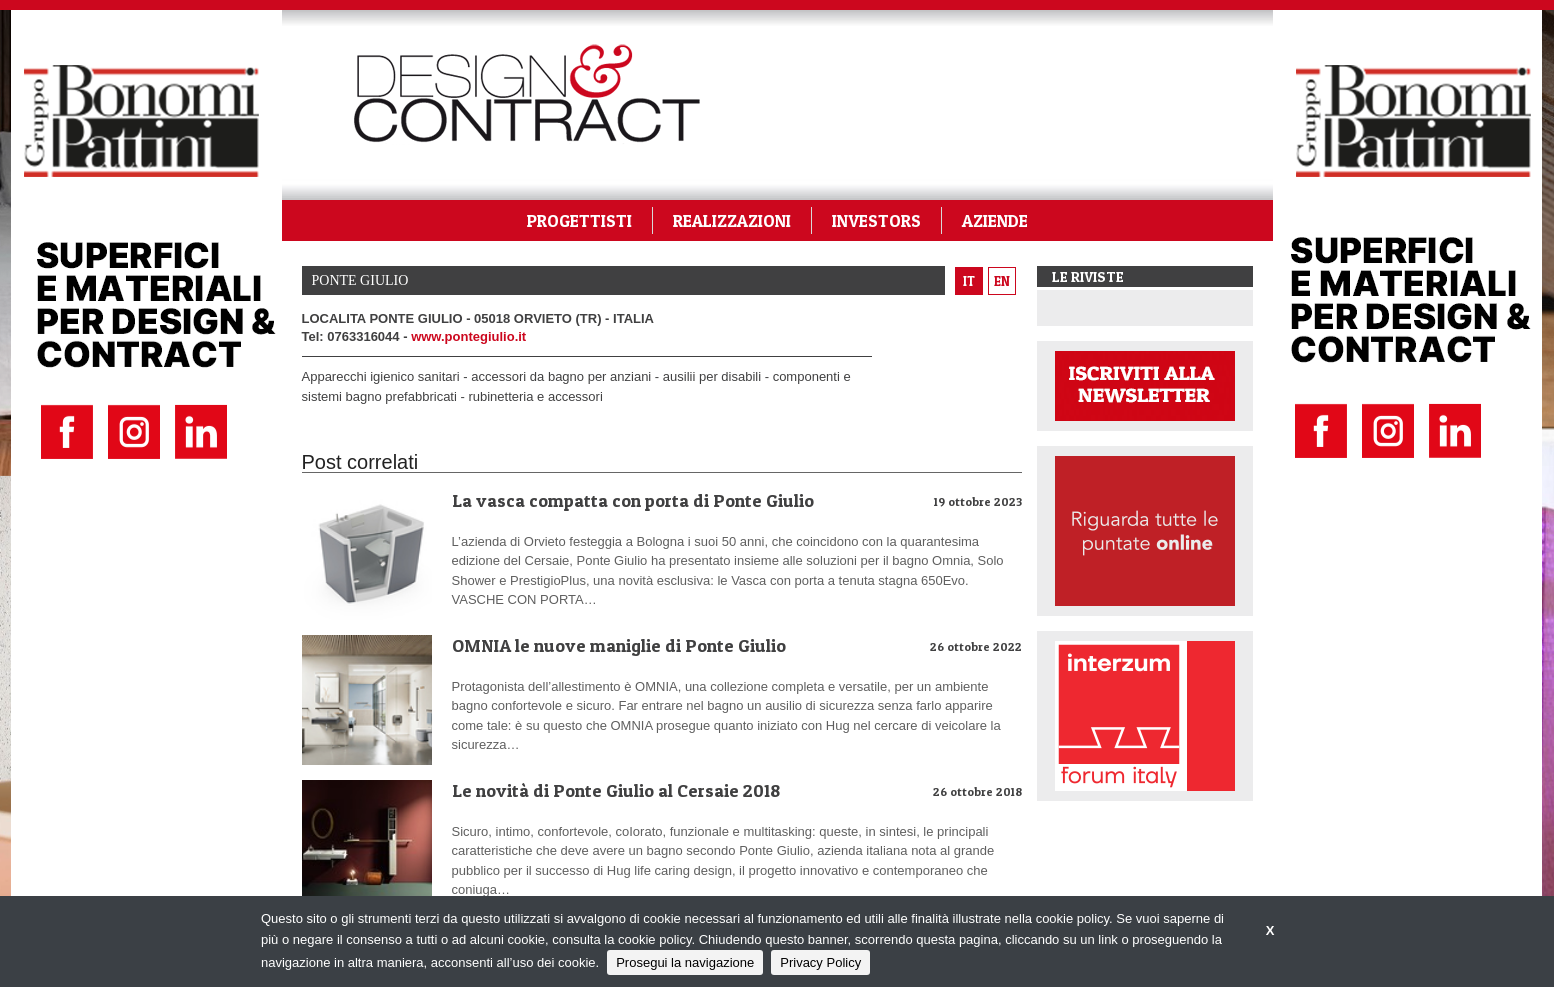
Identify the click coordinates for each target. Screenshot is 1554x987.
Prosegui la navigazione (685, 962)
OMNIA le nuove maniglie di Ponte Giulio (619, 645)
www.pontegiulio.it (468, 336)
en (1002, 281)
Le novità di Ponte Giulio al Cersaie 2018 (616, 790)
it (969, 281)
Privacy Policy (820, 962)
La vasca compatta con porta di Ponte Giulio (633, 500)
